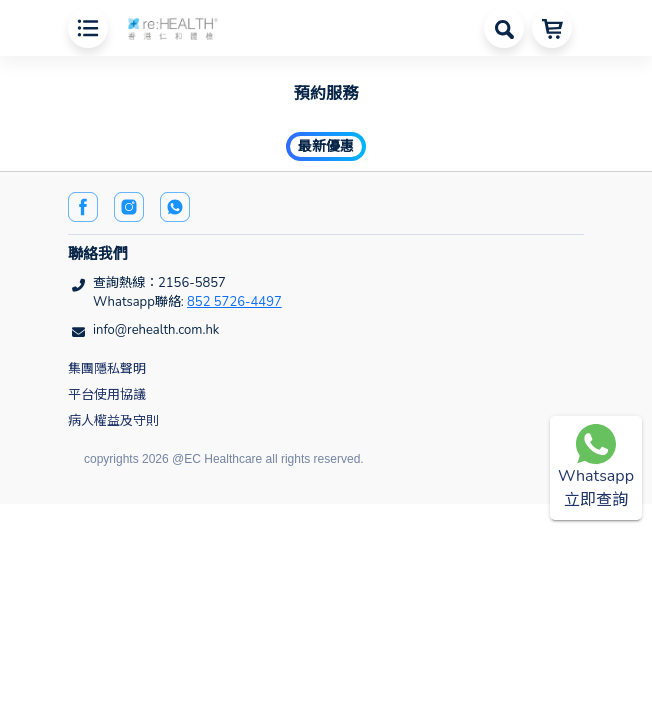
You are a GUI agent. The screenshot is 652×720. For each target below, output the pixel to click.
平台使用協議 (107, 395)
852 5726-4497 (234, 302)
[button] (173, 26)
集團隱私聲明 (107, 369)
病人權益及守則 (113, 421)
